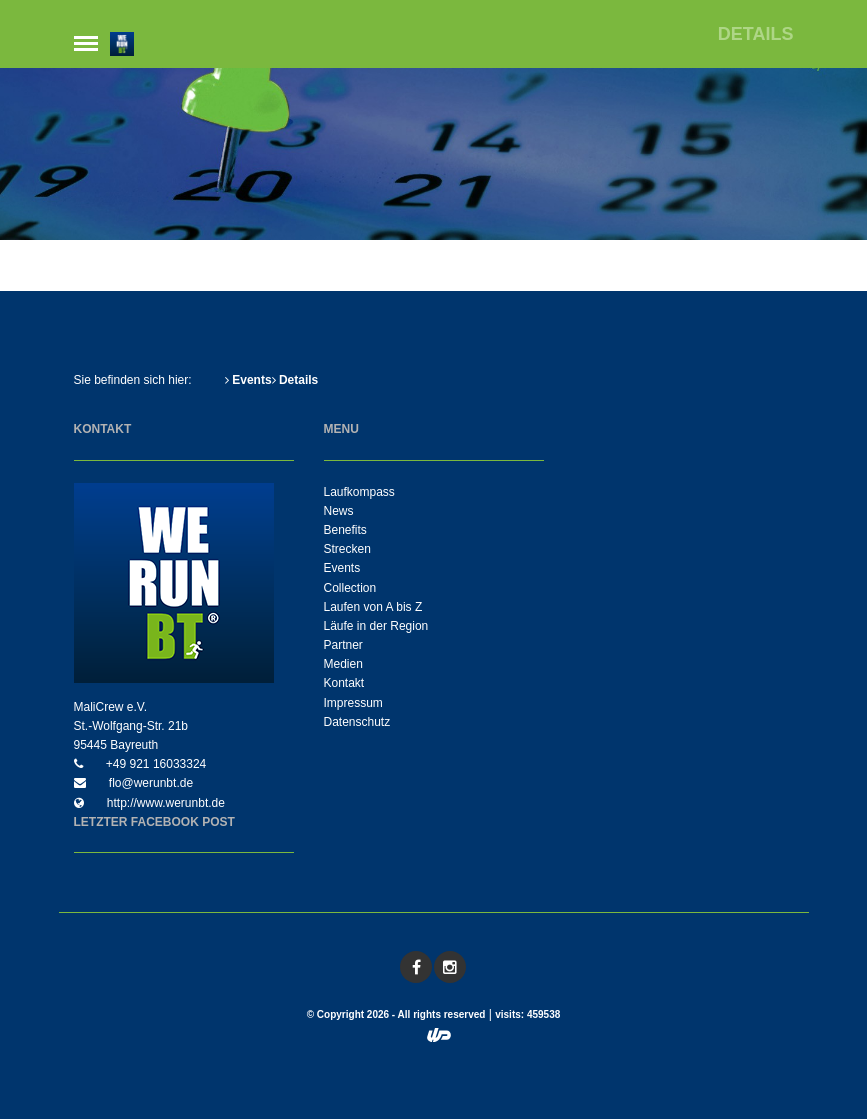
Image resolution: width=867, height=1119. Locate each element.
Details (295, 380)
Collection (350, 588)
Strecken (347, 549)
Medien (343, 664)
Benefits (345, 530)
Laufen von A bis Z (373, 607)
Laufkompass (359, 492)
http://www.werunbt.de (164, 803)
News (339, 511)
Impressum (353, 703)
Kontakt (344, 683)
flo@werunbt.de (150, 783)
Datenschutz (357, 722)
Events (248, 380)
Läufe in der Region (376, 626)
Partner (343, 645)
